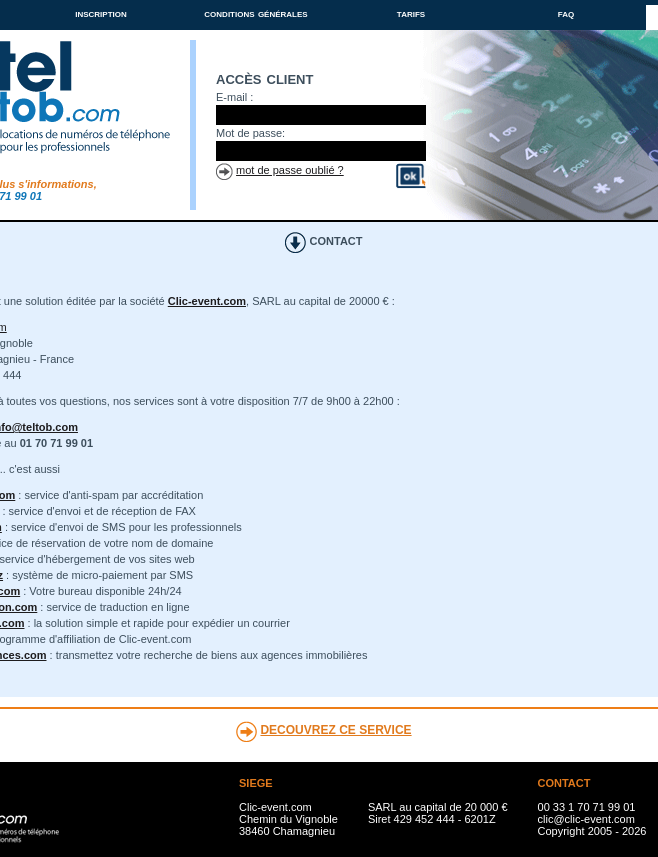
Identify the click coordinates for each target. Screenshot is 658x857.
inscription (101, 13)
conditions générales (255, 13)
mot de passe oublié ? (290, 170)
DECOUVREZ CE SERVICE (335, 730)
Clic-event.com (207, 301)
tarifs (411, 13)
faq (566, 13)
